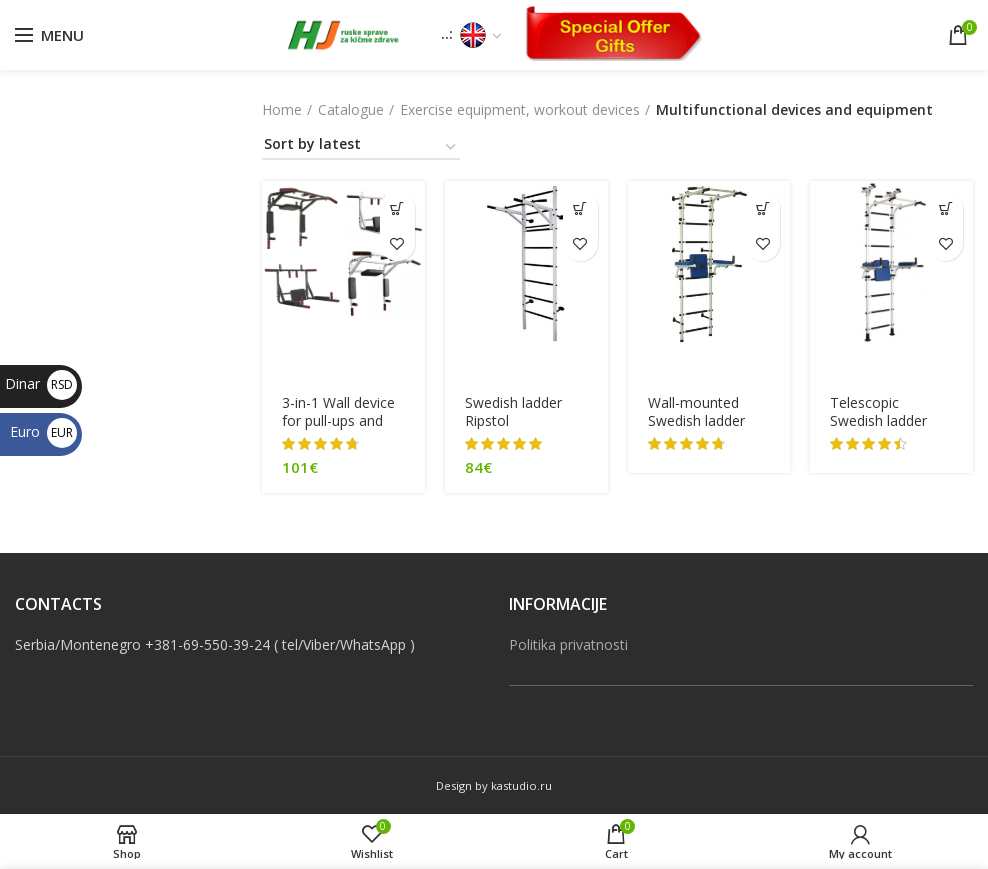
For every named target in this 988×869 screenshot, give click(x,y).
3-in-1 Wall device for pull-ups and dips (338, 421)
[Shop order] (361, 147)
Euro (43, 431)
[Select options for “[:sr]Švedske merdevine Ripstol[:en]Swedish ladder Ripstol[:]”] (580, 208)
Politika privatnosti (568, 644)
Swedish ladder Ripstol (513, 412)
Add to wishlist (397, 243)
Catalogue (351, 109)
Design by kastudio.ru (494, 785)
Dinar (41, 383)
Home (282, 109)
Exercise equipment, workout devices (520, 109)
